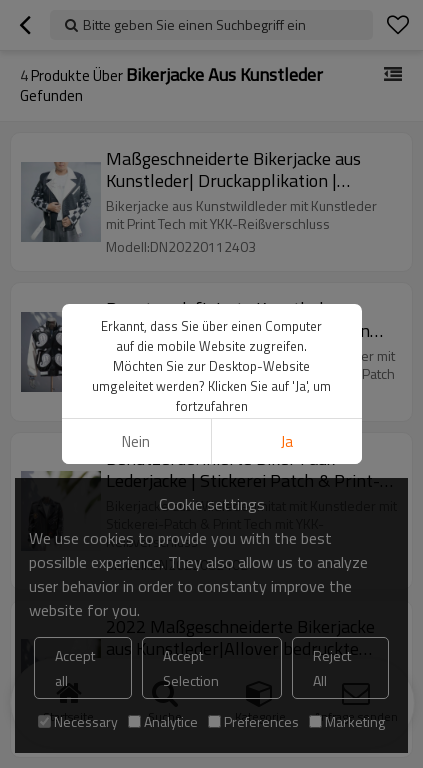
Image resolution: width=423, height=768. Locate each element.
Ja (287, 441)
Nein (136, 441)
